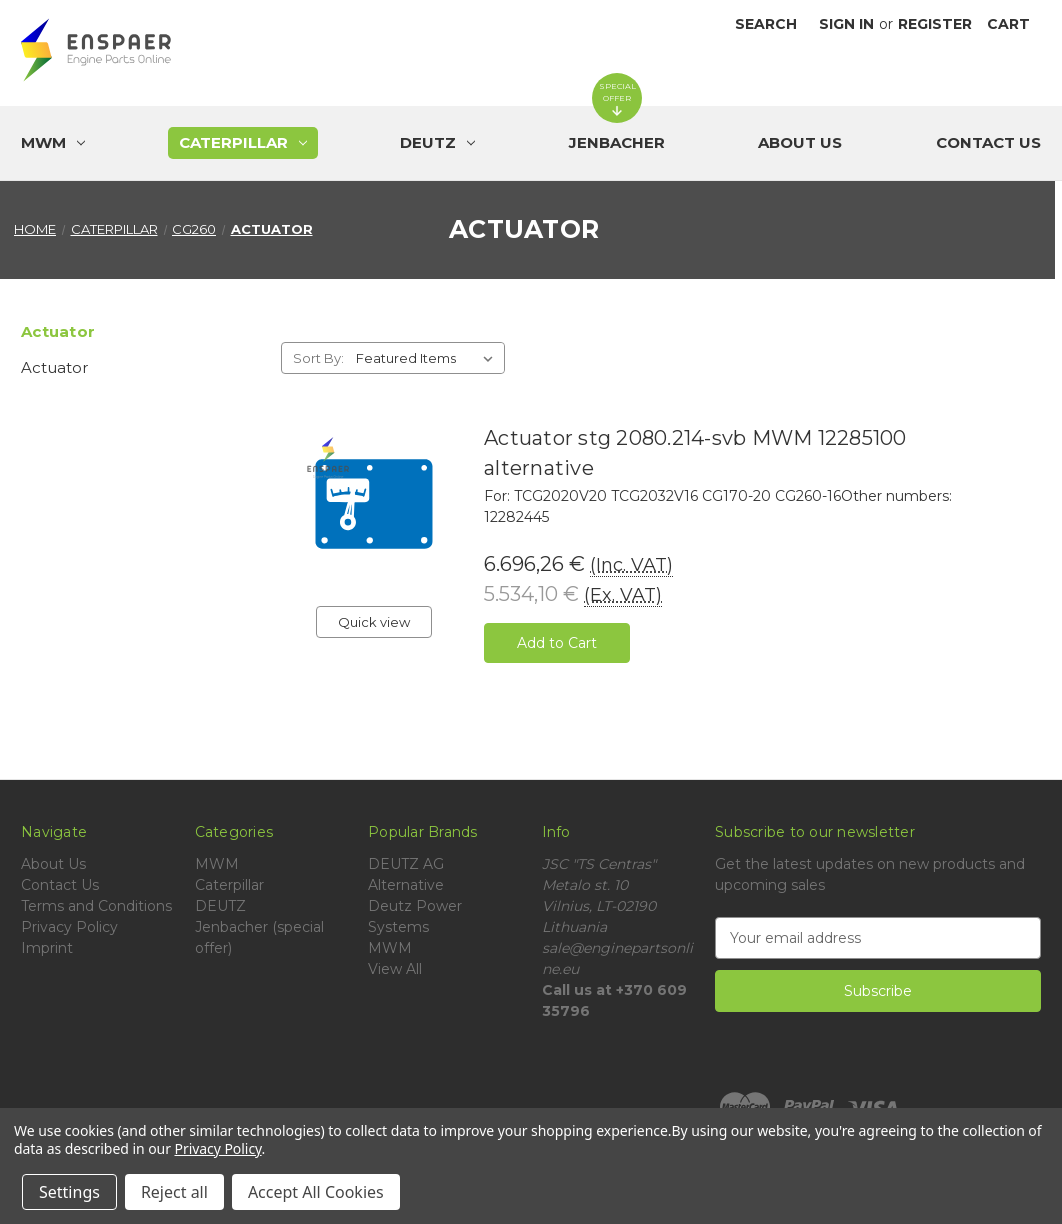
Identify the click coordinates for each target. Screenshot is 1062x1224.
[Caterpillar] (243, 143)
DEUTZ (220, 906)
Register (935, 24)
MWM (217, 864)
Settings (69, 1192)
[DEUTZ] (437, 143)
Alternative (406, 885)
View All (395, 969)
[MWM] (53, 143)
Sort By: (318, 358)
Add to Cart (557, 643)
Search (766, 24)
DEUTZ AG (406, 864)
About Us (800, 142)
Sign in (846, 24)
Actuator (54, 367)
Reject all (174, 1192)
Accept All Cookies (316, 1192)
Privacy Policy (69, 927)
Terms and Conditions (96, 906)
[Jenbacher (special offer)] (617, 143)
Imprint (47, 948)
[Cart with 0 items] (1008, 24)
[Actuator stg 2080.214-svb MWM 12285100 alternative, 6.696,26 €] (374, 504)
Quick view (374, 622)
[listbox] (428, 358)
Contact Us (988, 142)
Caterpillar (229, 885)
